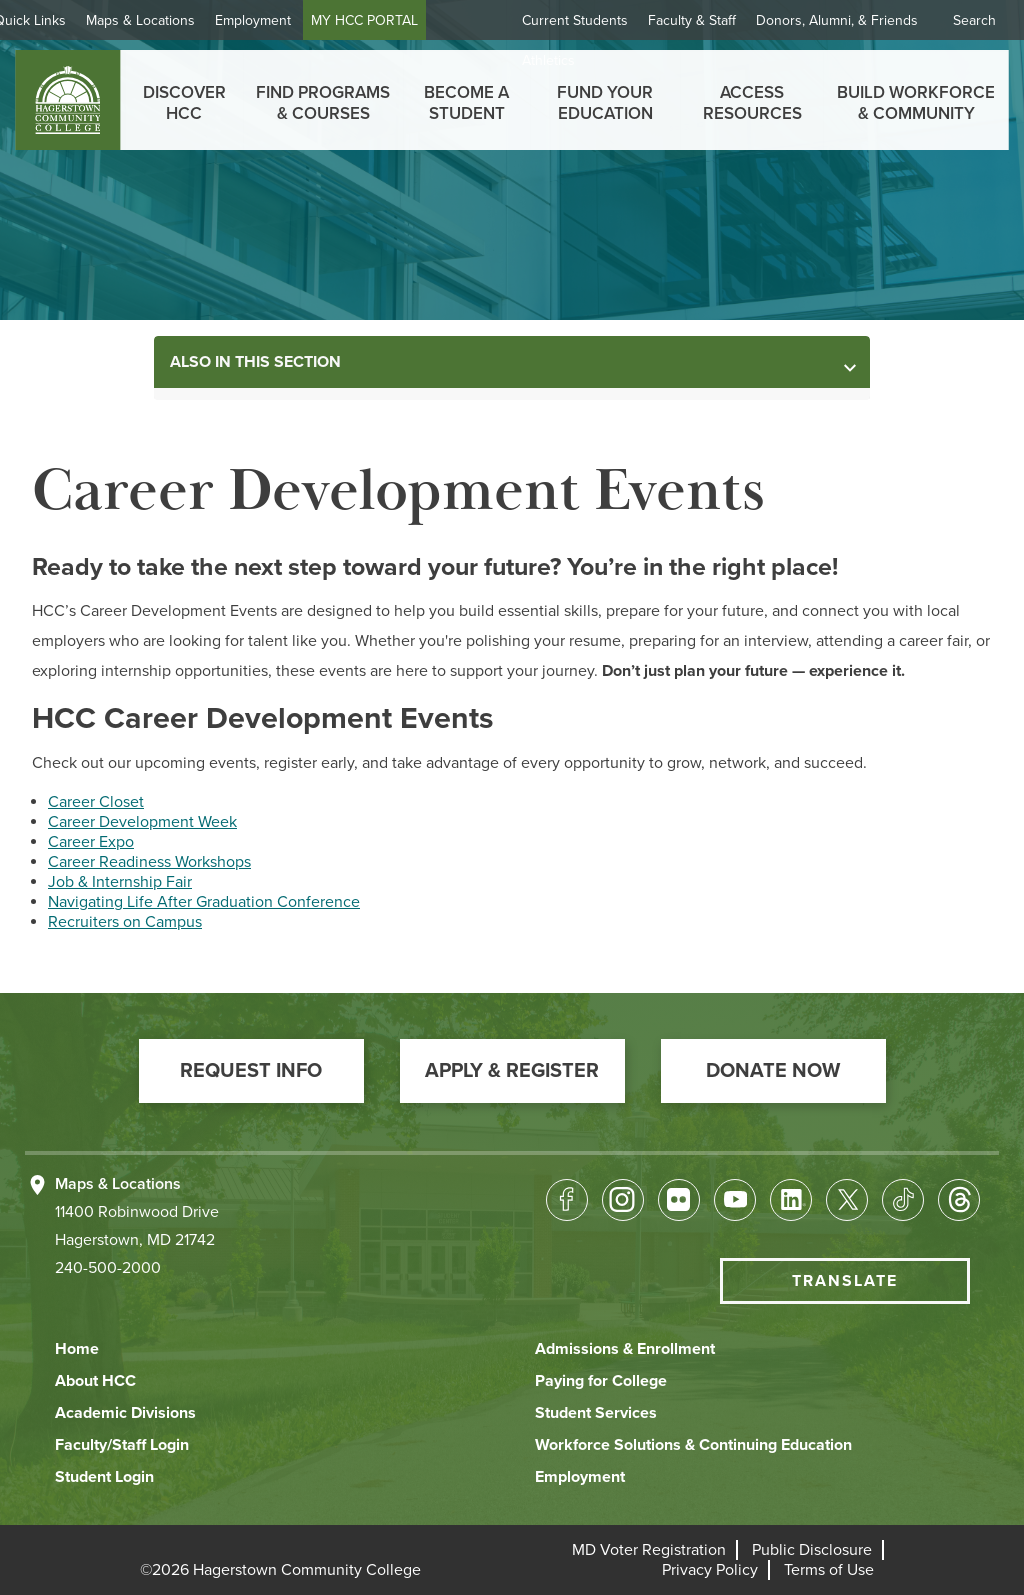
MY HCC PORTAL (408, 20)
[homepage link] (67, 100)
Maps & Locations (184, 20)
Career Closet (96, 802)
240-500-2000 (108, 1268)
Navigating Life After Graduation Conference (204, 902)
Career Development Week (142, 822)
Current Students (575, 20)
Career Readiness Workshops (149, 862)
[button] (251, 1071)
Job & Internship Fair (120, 882)
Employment (297, 20)
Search (974, 20)
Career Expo (91, 842)
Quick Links (74, 20)
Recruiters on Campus (125, 922)
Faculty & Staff (692, 20)
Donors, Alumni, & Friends (837, 20)
